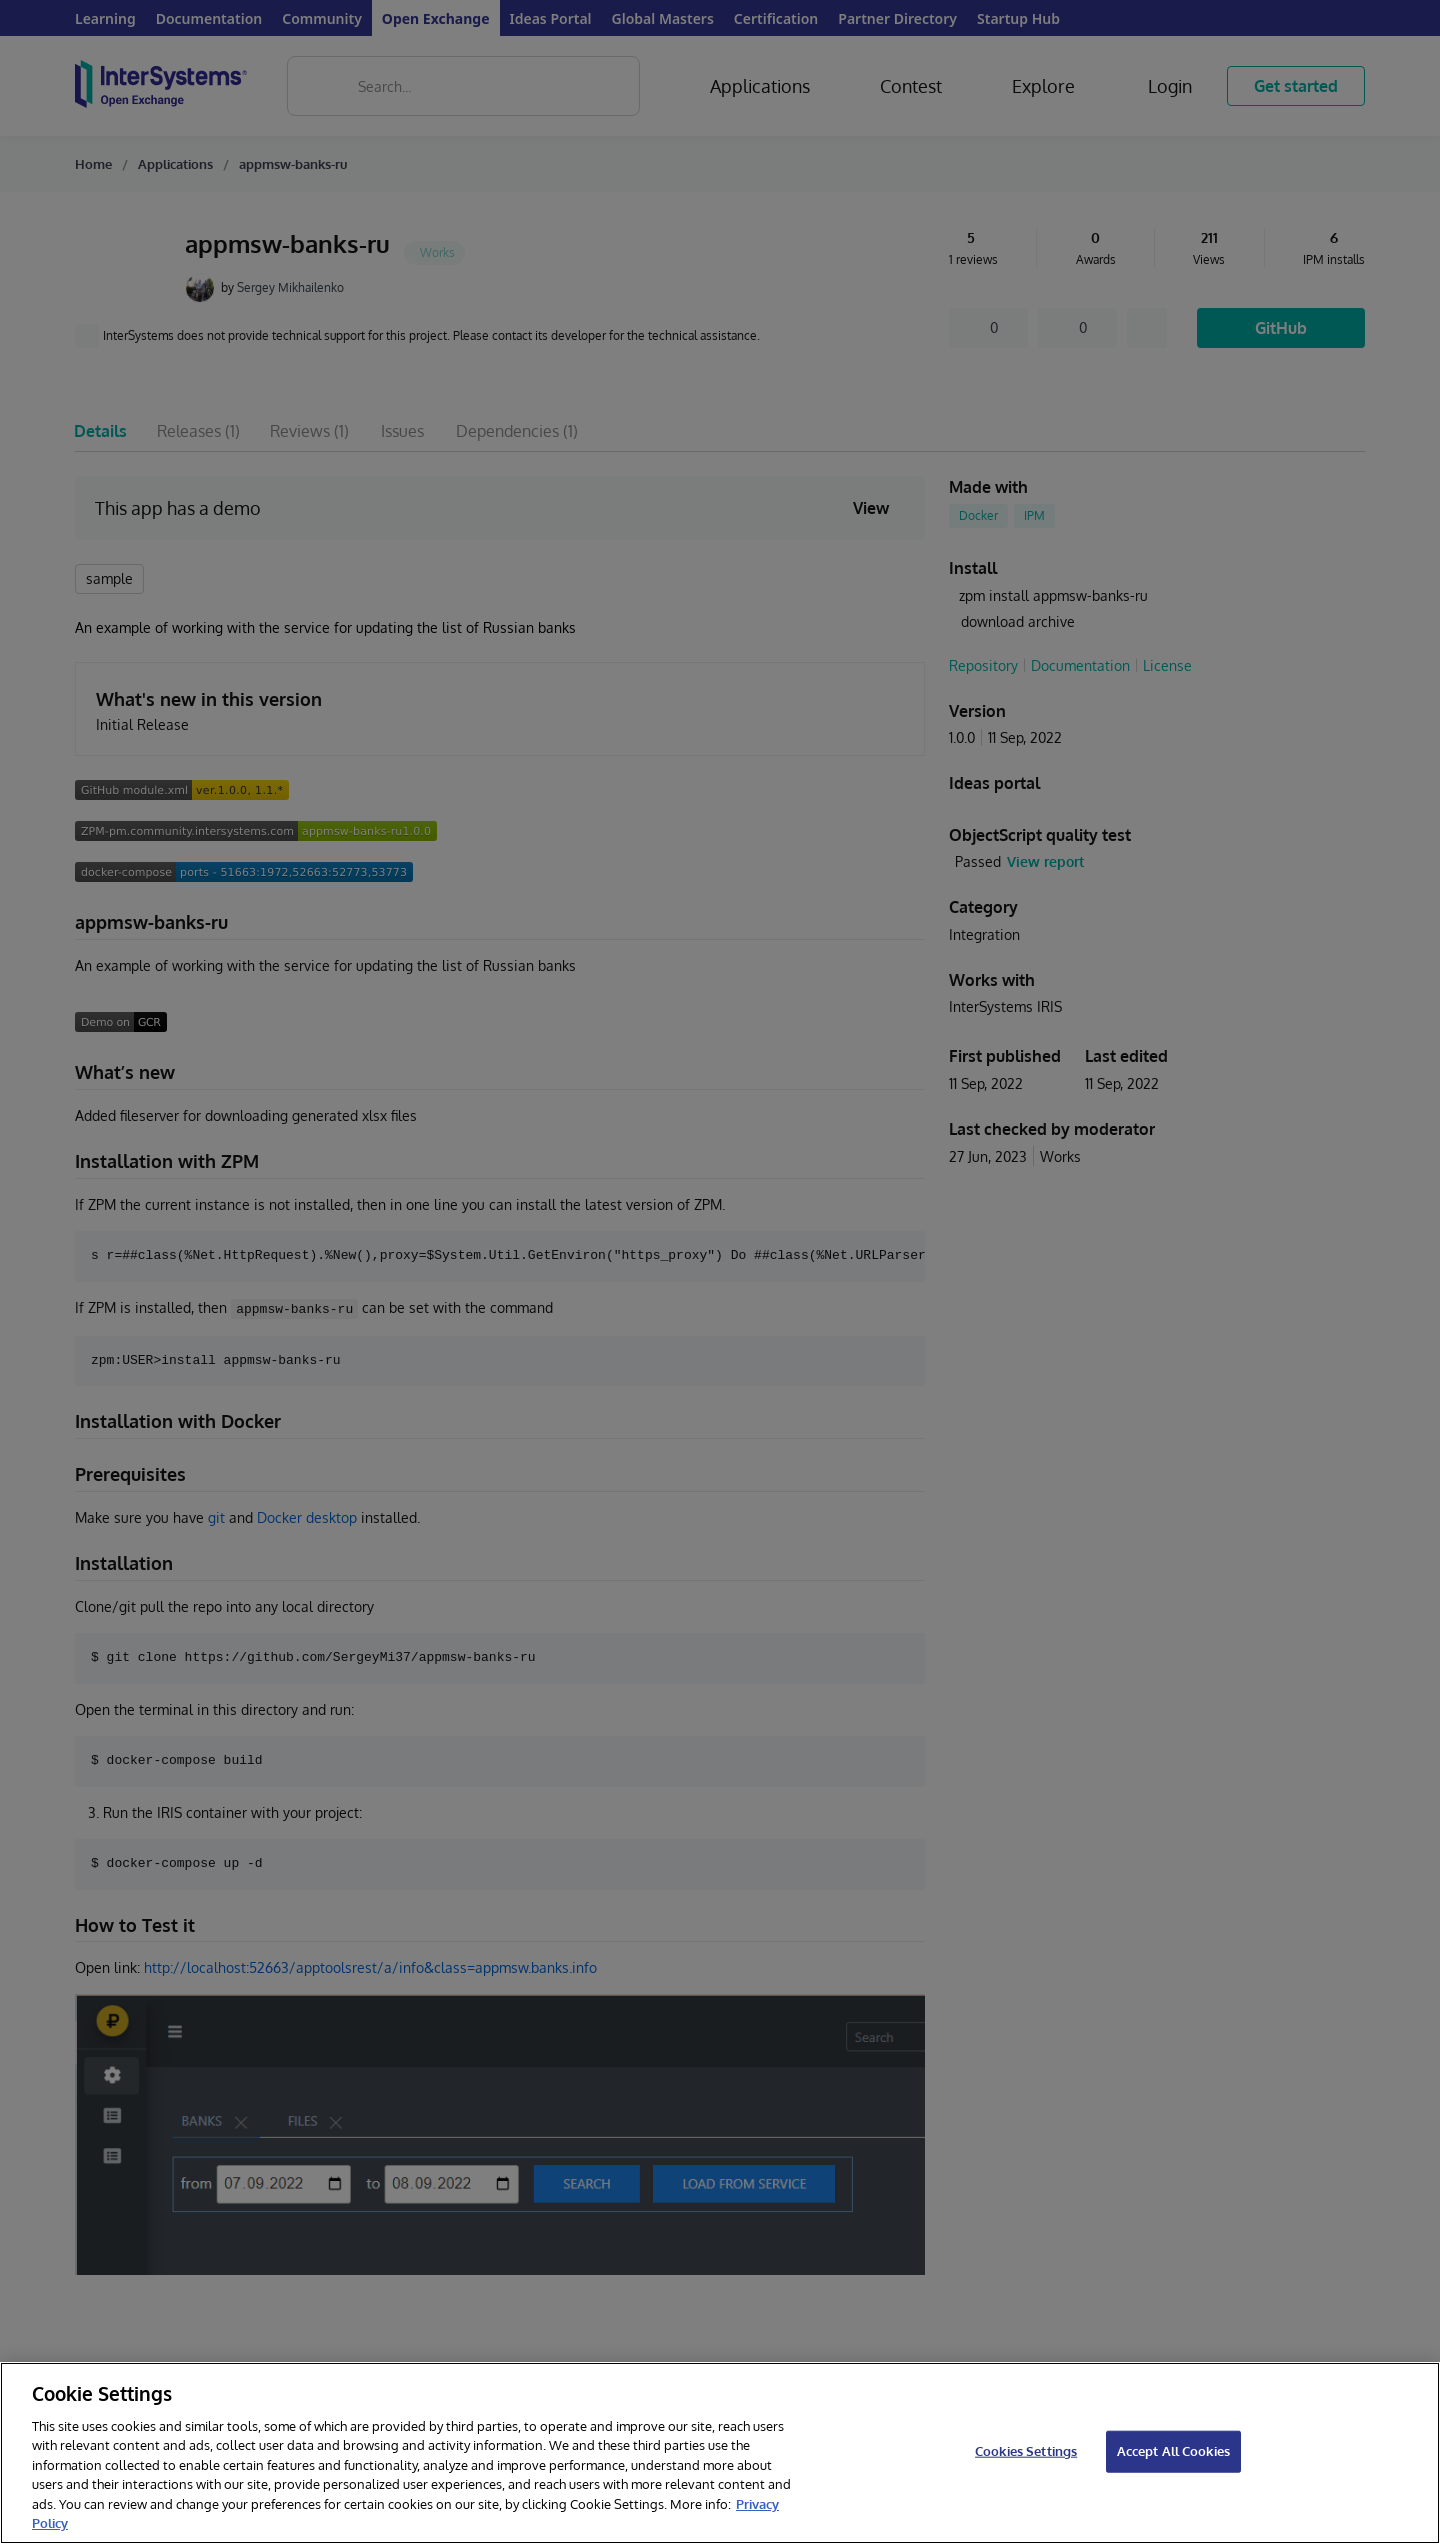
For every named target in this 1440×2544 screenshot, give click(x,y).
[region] (720, 2453)
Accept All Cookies (1173, 2451)
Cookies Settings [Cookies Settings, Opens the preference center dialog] (1026, 2451)
